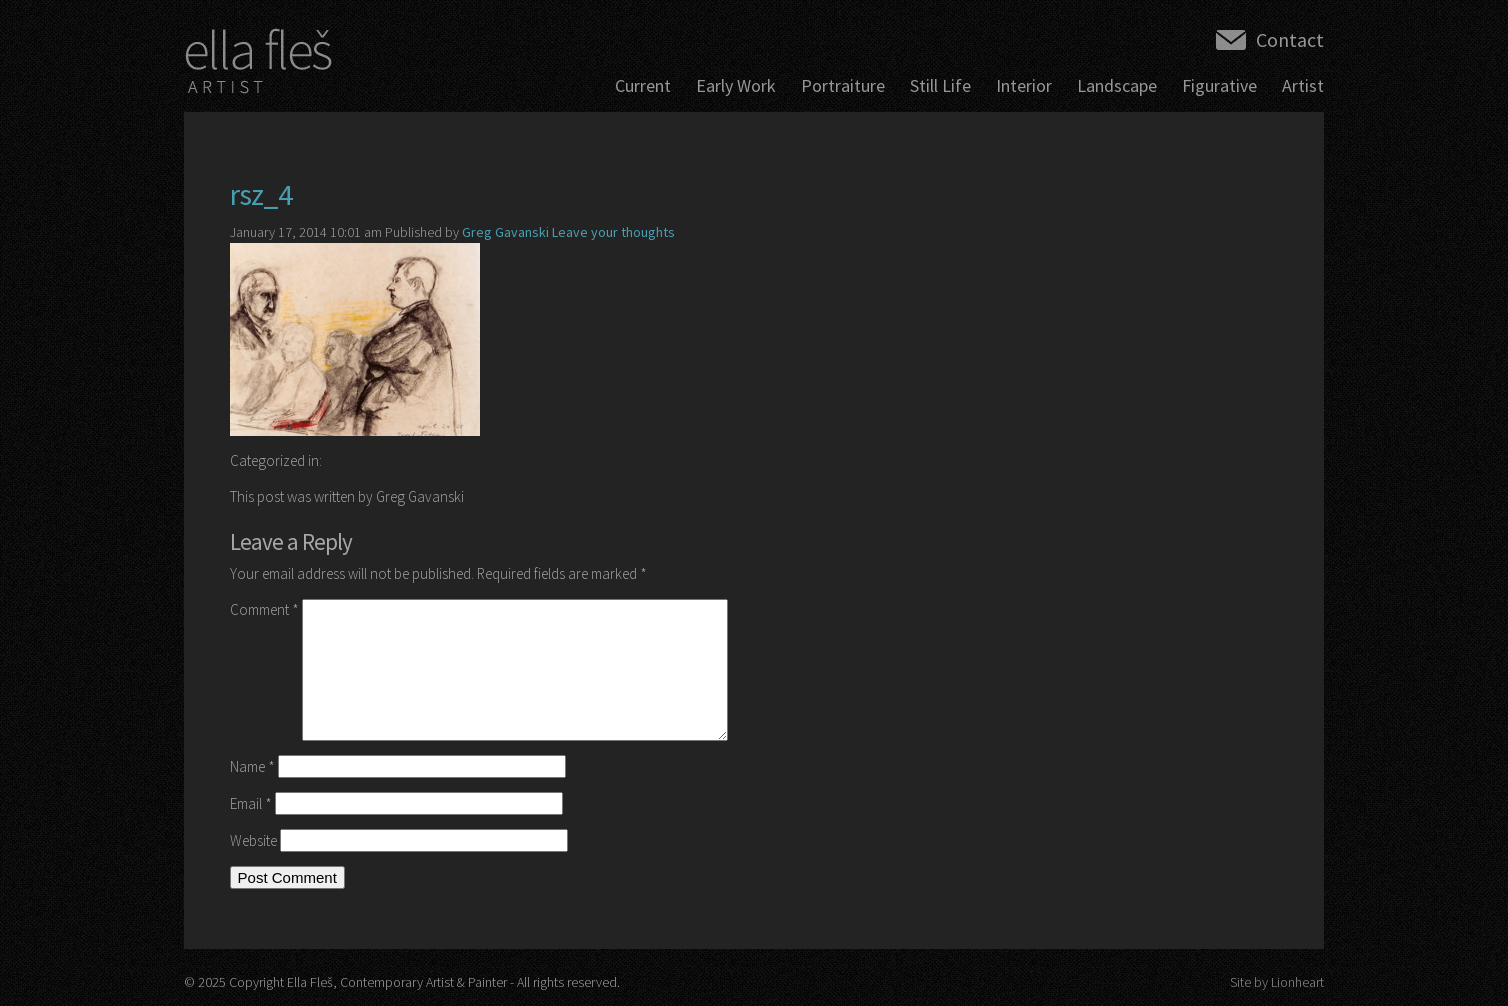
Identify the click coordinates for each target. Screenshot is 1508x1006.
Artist (1303, 85)
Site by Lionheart (1277, 982)
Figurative (1219, 85)
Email (251, 803)
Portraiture (843, 85)
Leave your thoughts (613, 232)
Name (252, 766)
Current (643, 85)
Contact (1290, 39)
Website (253, 840)
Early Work (736, 85)
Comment (264, 609)
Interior (1024, 85)
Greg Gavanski (505, 232)
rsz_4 (261, 194)
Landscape (1117, 85)
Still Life (940, 85)
